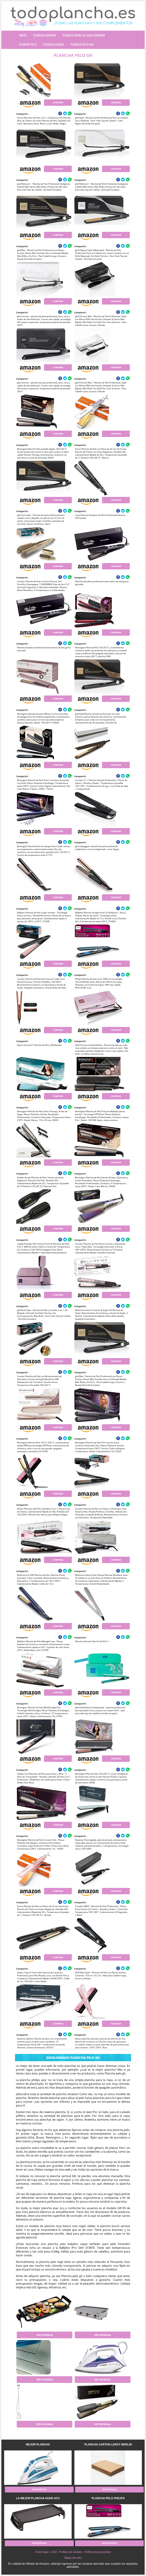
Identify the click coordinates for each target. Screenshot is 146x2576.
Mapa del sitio (73, 2557)
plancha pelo (27, 44)
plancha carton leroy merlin (108, 2444)
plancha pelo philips (108, 2498)
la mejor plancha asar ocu (38, 2498)
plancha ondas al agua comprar (84, 35)
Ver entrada (44, 2335)
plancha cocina (53, 44)
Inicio (22, 35)
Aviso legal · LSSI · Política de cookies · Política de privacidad (73, 2552)
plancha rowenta (44, 35)
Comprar (58, 102)
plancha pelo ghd (82, 44)
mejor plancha (38, 2444)
